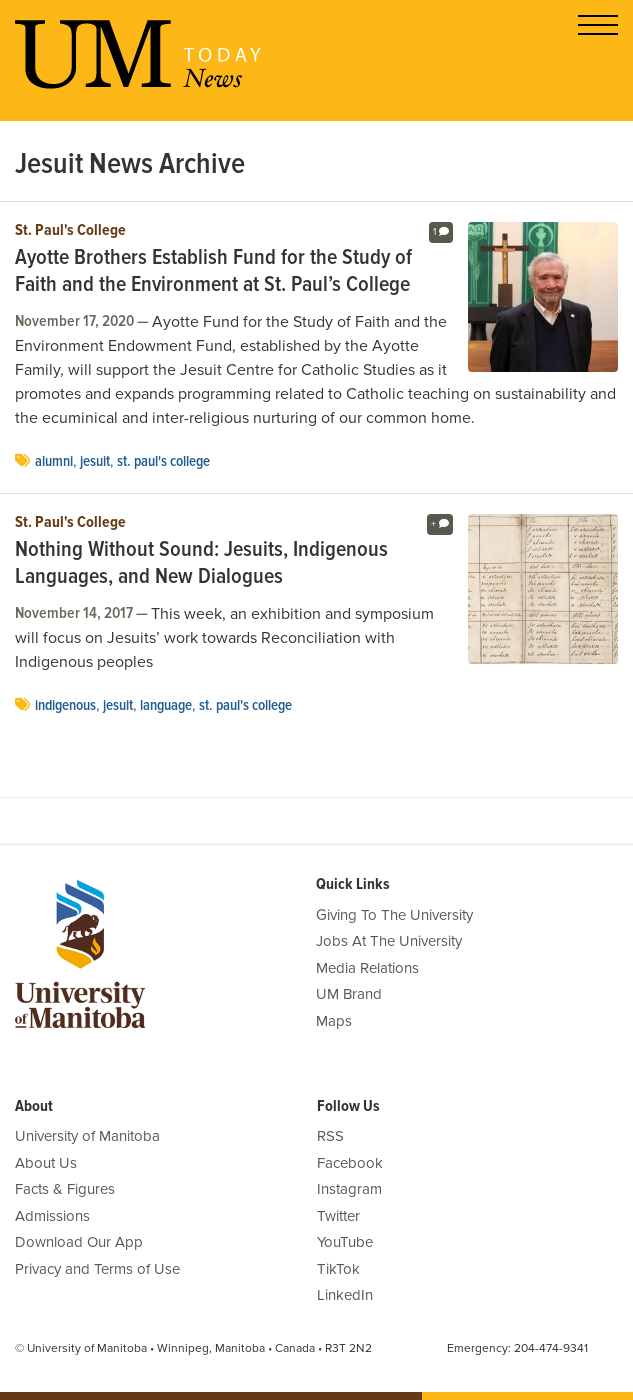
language (166, 706)
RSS (330, 1136)
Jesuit (95, 462)
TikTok (338, 1269)
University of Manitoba (87, 1136)
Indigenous (65, 706)
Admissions (52, 1216)
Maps (334, 1021)
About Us (46, 1163)
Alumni (54, 462)
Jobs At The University (389, 941)
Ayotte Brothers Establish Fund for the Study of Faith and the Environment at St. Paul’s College (213, 272)
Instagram (349, 1189)
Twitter (338, 1216)
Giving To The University (394, 915)
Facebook (350, 1163)
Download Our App (79, 1242)
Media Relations (367, 968)
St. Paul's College (70, 231)
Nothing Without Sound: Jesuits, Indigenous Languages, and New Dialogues (201, 564)
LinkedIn (345, 1295)
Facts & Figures (65, 1189)
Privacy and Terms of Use (97, 1269)
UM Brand (349, 994)
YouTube (345, 1242)
